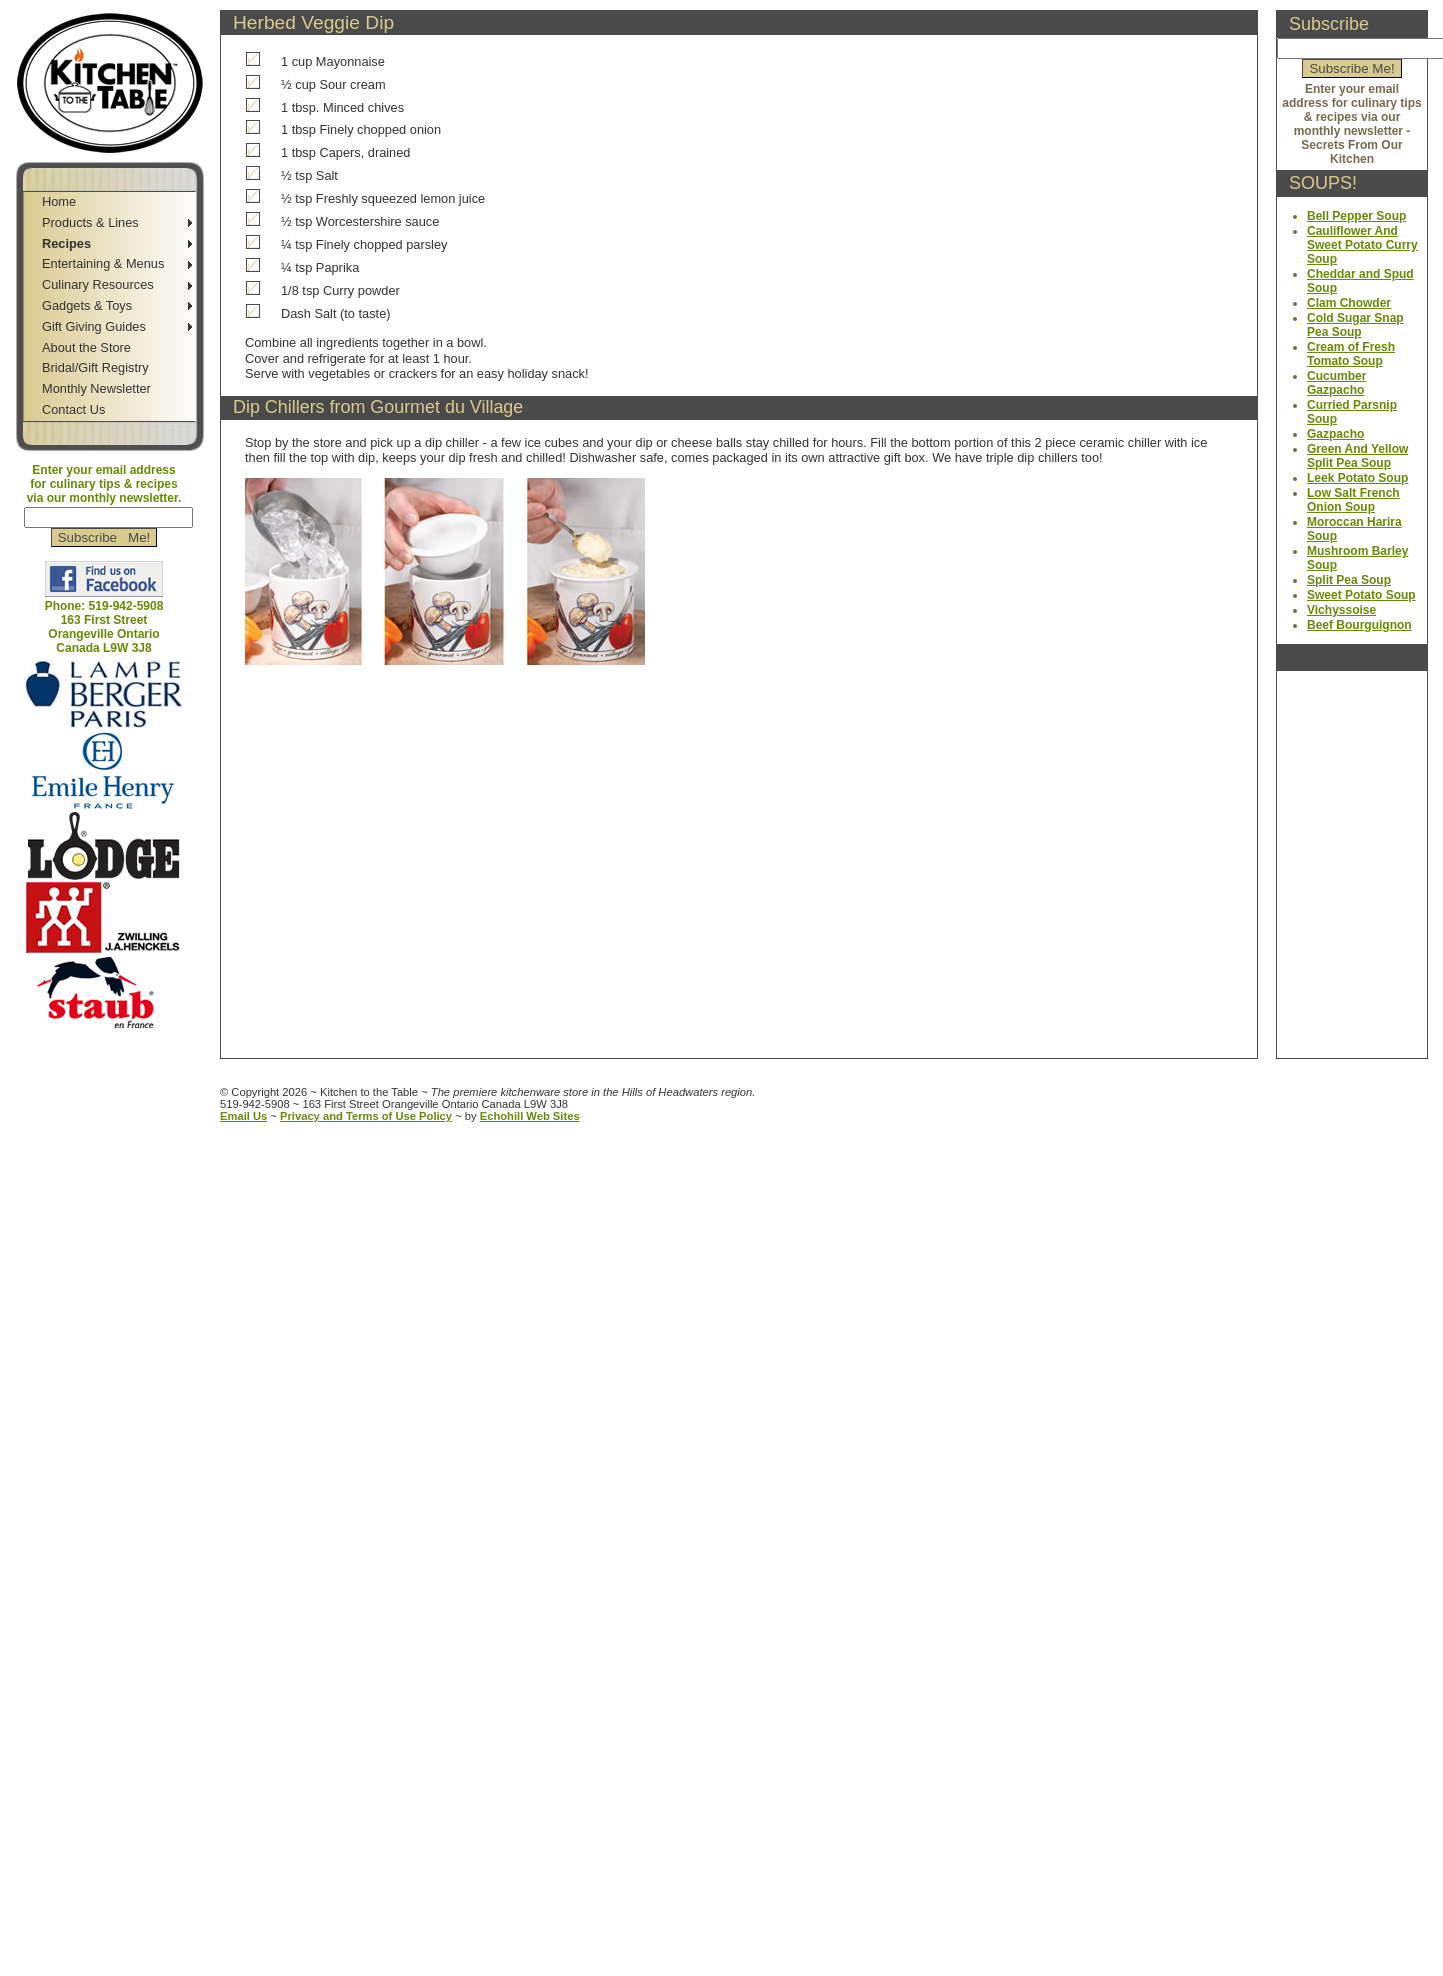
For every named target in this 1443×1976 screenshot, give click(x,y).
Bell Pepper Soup (1356, 216)
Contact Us (73, 409)
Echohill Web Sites (530, 1116)
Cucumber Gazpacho (1336, 383)
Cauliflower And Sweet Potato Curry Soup (1362, 245)
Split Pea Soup (1349, 580)
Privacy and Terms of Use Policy (366, 1116)
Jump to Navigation (105, 1037)
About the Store (86, 347)
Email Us (243, 1116)
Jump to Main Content (112, 1052)
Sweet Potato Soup (1361, 595)
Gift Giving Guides (94, 326)
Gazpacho (1335, 434)
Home (59, 201)
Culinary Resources (98, 284)
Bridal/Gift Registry (95, 367)
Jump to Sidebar (195, 7)
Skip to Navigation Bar (67, 7)
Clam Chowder (1349, 303)
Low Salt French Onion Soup (1353, 500)
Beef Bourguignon (1359, 625)
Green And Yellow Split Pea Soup (1357, 456)
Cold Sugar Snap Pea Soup (1355, 325)
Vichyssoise (1341, 610)
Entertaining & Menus (103, 263)
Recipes (66, 243)
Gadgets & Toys (87, 305)
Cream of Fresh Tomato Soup (1351, 354)
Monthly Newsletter (96, 388)
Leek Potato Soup (1357, 478)
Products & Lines (90, 222)
